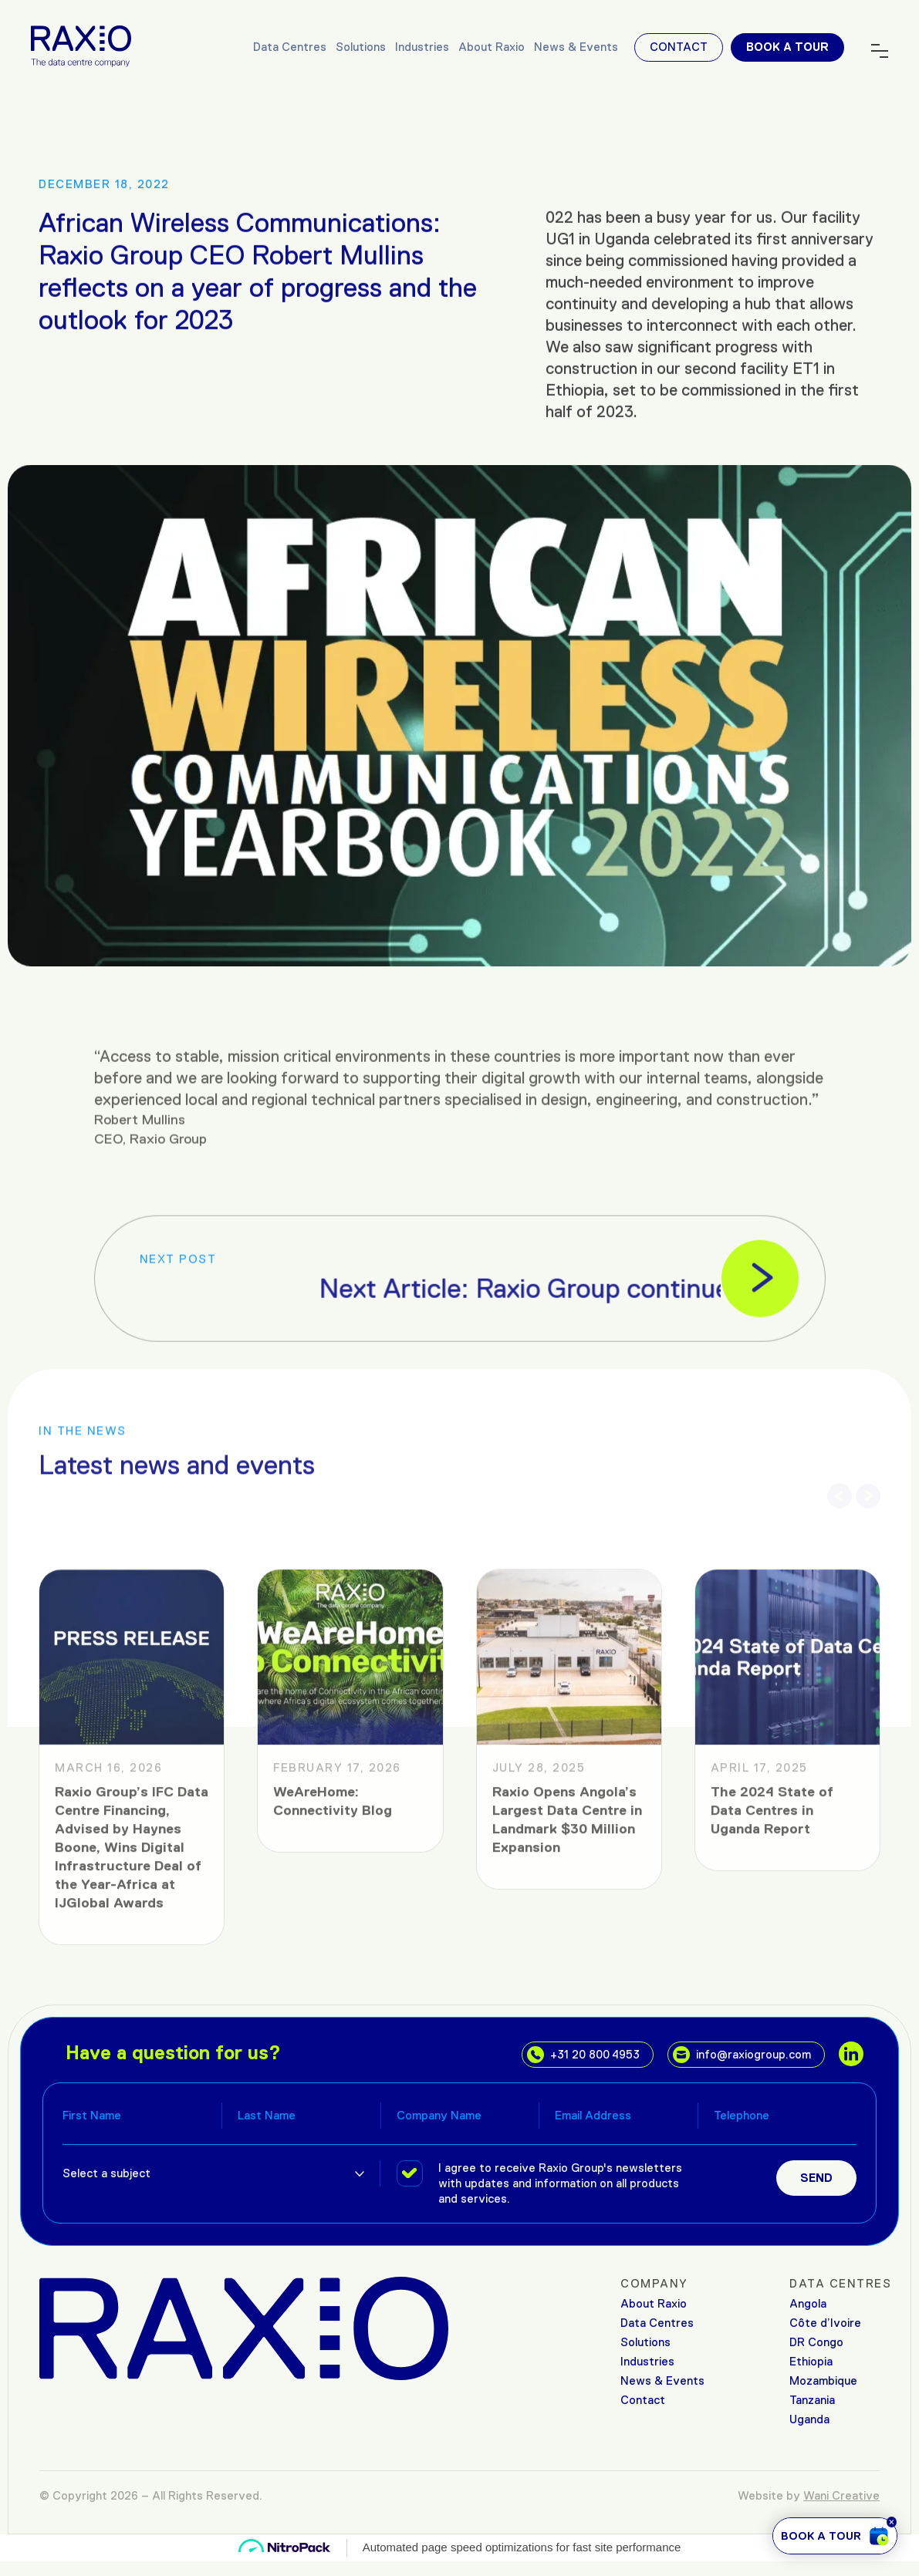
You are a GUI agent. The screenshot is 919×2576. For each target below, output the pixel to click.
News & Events (576, 46)
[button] (839, 1478)
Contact (679, 46)
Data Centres (289, 46)
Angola (807, 2303)
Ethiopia (811, 2361)
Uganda (809, 2419)
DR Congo (816, 2341)
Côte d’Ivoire (825, 2322)
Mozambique (823, 2380)
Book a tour (787, 46)
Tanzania (812, 2399)
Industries (422, 46)
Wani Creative (841, 2495)
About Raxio (491, 46)
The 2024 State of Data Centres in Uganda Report (772, 2077)
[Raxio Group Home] (81, 45)
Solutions (361, 46)
